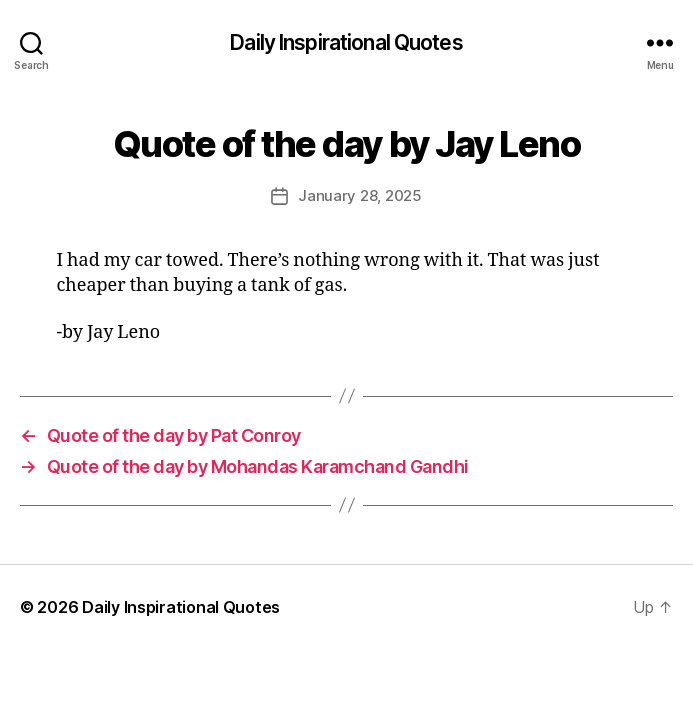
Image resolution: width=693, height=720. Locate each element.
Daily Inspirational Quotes (346, 42)
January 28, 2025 (360, 195)
